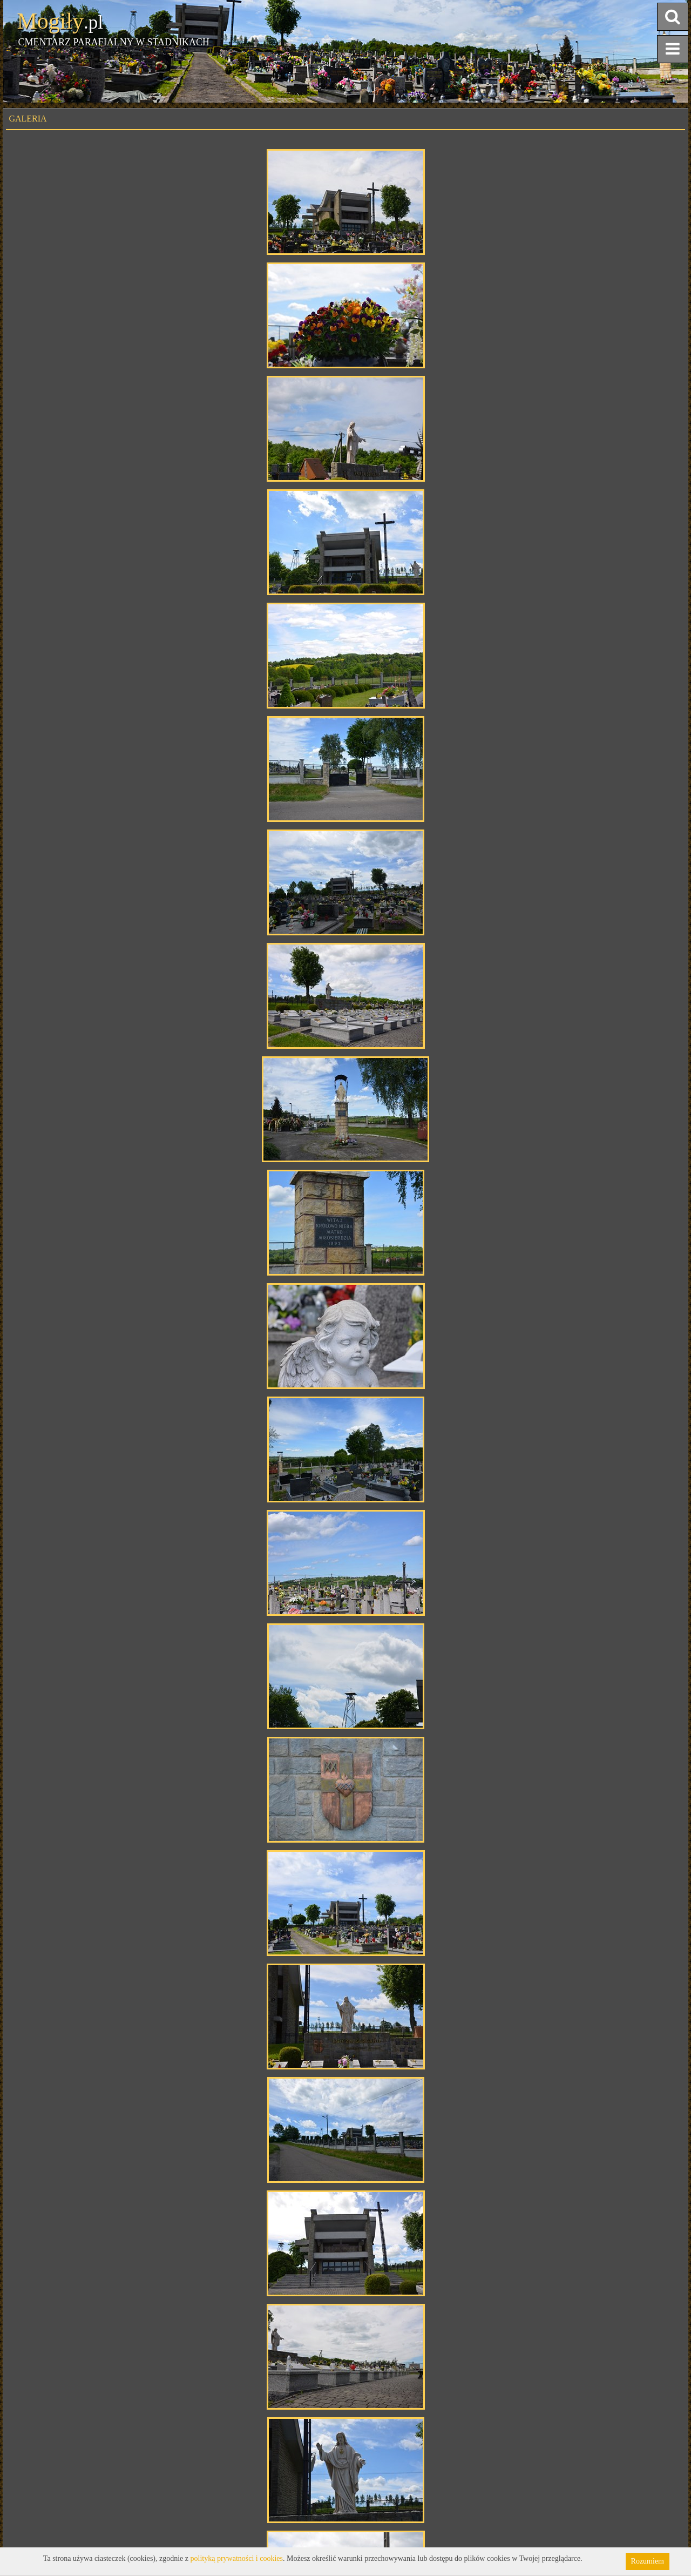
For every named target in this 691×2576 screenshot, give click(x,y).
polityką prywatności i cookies (237, 2558)
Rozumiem (647, 2561)
